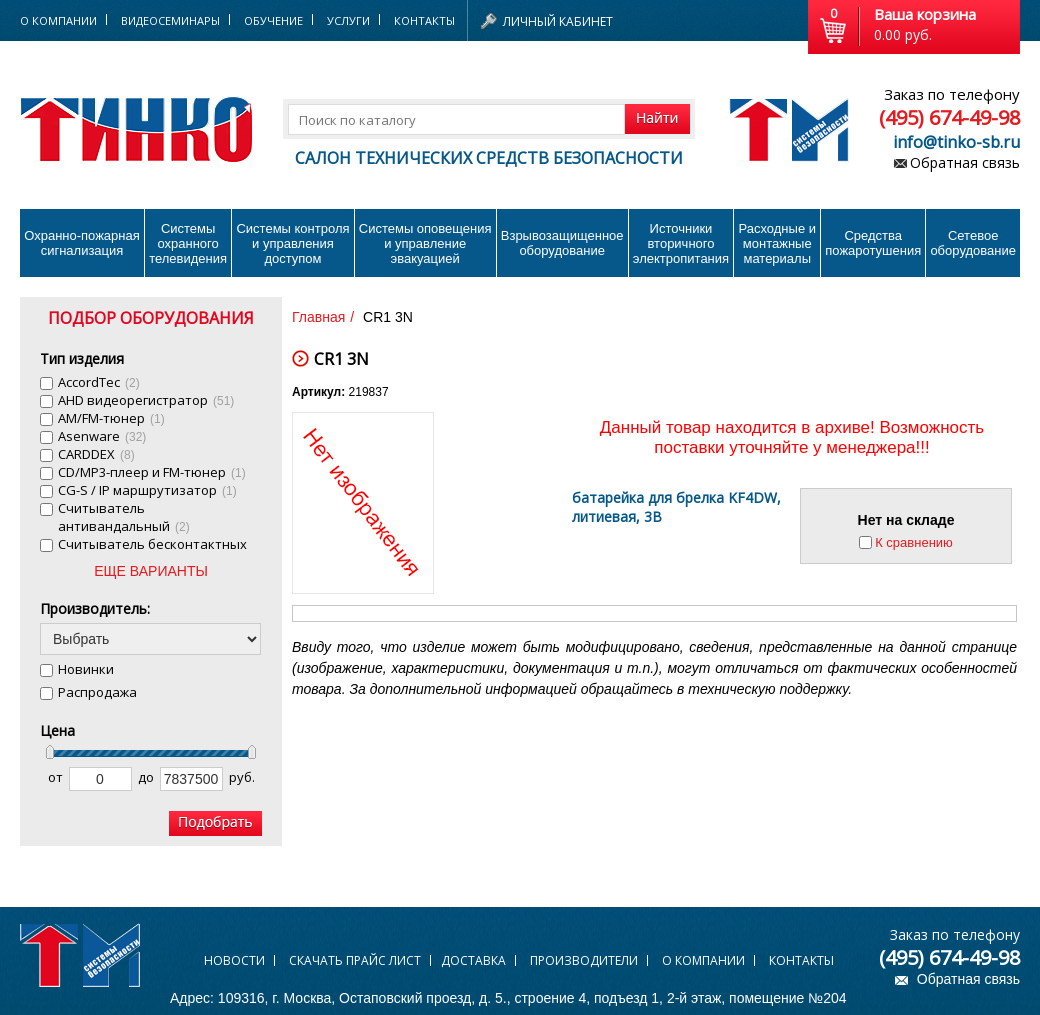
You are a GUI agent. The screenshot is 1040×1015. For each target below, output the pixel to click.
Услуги (348, 20)
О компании (703, 960)
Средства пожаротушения (873, 243)
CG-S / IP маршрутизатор (147, 490)
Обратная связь (965, 162)
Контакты (424, 20)
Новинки (86, 669)
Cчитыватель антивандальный (124, 517)
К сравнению (914, 542)
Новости (234, 960)
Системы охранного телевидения (188, 243)
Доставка (473, 960)
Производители (584, 960)
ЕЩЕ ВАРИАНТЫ (151, 571)
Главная (318, 317)
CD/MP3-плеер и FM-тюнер (152, 472)
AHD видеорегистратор (146, 400)
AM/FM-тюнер (111, 418)
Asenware (102, 436)
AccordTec (99, 382)
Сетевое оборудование (973, 243)
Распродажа (97, 692)
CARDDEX (96, 454)
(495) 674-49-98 (949, 117)
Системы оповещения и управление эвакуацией (425, 243)
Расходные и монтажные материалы (777, 243)
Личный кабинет (558, 21)
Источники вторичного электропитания (681, 243)
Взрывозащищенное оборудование (562, 243)
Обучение (273, 20)
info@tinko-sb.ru (956, 142)
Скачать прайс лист (355, 960)
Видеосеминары (170, 20)
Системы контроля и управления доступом (292, 243)
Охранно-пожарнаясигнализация (82, 243)
